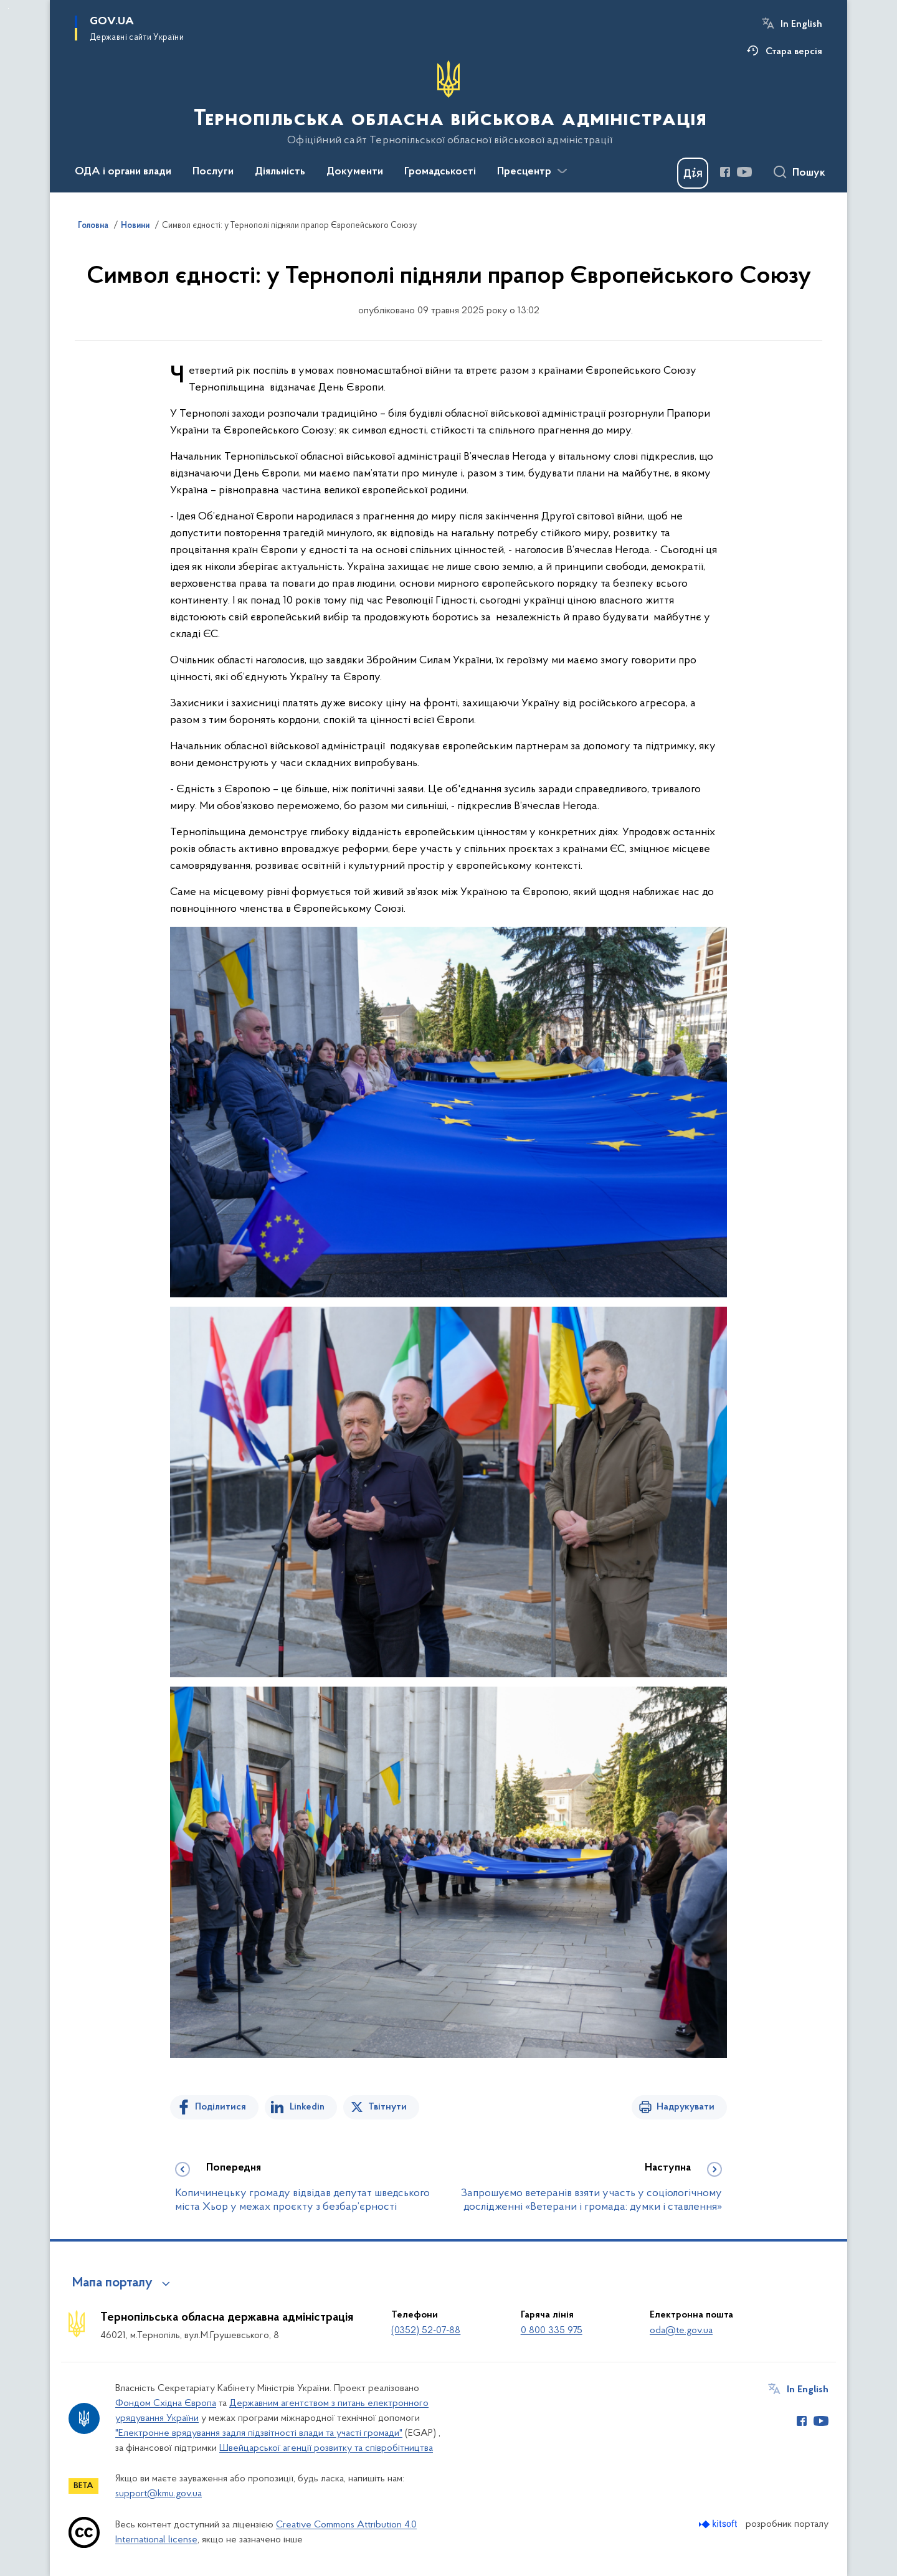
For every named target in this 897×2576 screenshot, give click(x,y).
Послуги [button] (213, 172)
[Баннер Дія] (692, 173)
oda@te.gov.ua (681, 2331)
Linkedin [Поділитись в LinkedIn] (307, 2107)
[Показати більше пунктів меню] (562, 171)
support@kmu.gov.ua (158, 2494)
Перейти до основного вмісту (8, 8)
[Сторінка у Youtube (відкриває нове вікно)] (744, 171)
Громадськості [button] (440, 172)
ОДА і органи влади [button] (123, 172)
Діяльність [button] (280, 172)
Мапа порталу (112, 2283)
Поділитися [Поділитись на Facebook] (220, 2107)
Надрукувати (685, 2107)
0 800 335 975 (551, 2331)
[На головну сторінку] (449, 103)
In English (801, 24)
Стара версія (794, 52)
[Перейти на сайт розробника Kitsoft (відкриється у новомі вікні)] (719, 2524)
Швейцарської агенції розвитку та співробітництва (326, 2448)
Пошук (808, 173)
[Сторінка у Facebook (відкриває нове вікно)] (725, 171)
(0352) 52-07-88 (425, 2331)
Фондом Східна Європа (165, 2403)
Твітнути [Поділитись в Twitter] (387, 2107)
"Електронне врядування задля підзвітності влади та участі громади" (258, 2433)
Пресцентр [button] (524, 172)
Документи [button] (354, 172)
